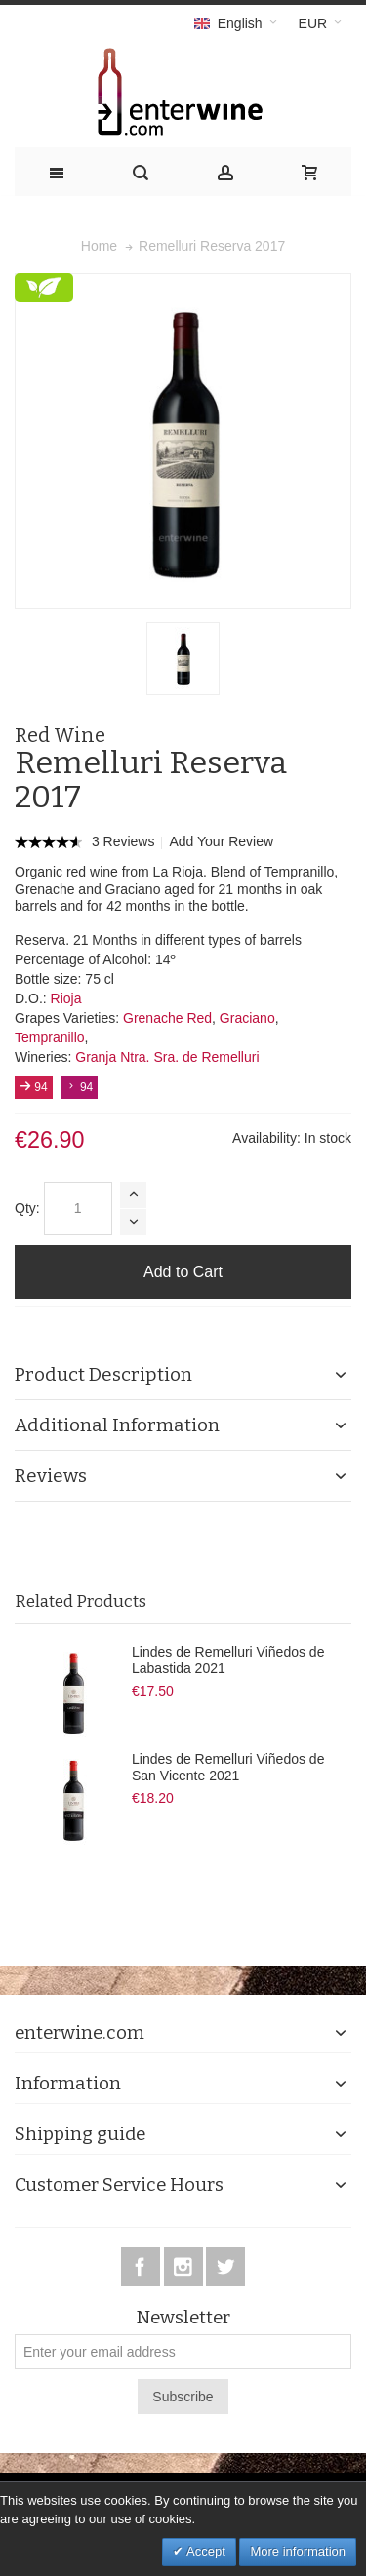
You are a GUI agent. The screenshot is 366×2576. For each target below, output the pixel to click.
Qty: (27, 1208)
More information (298, 2551)
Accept (204, 2551)
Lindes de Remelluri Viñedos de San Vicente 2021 (228, 1767)
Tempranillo (50, 1037)
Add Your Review (221, 841)
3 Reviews (125, 841)
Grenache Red (167, 1018)
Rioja (66, 998)
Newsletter (183, 2318)
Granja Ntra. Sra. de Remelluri (167, 1057)
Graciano (247, 1018)
